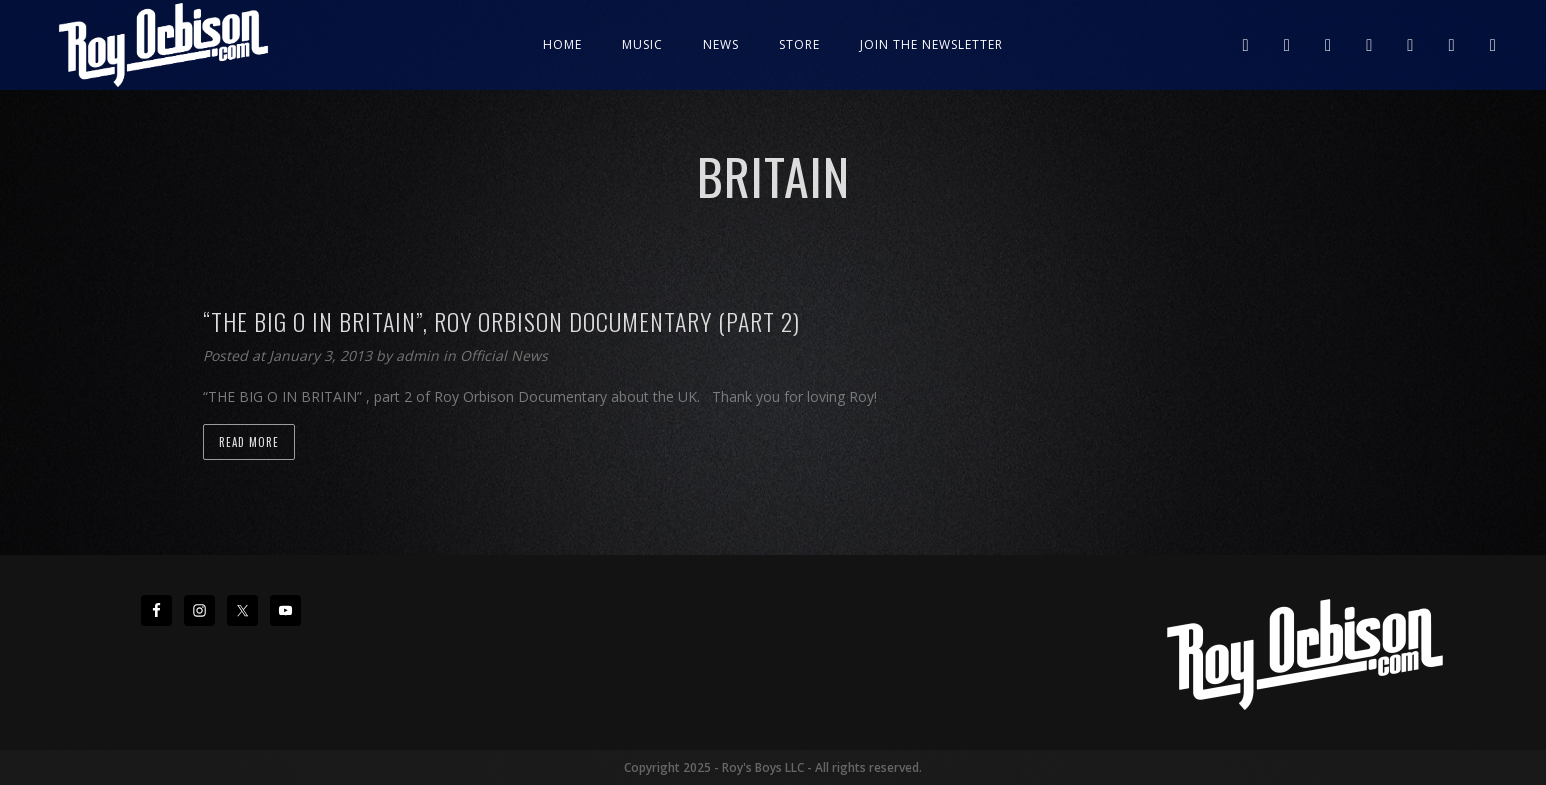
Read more (249, 442)
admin (419, 355)
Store (799, 44)
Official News (504, 355)
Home (562, 44)
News (721, 44)
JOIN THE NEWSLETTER (931, 44)
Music (642, 44)
